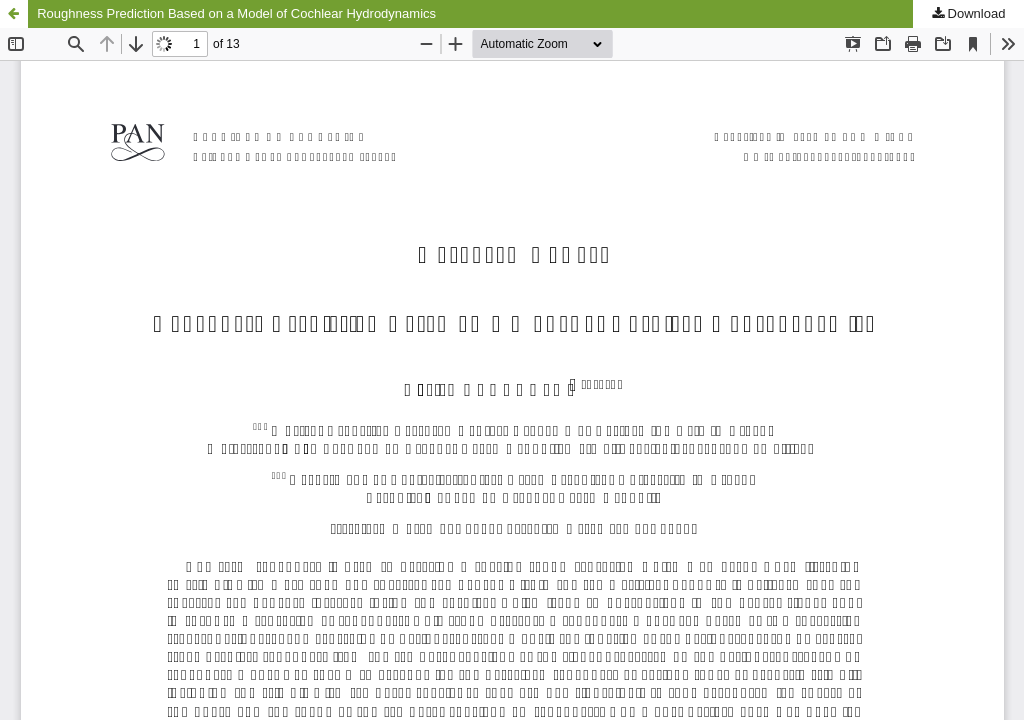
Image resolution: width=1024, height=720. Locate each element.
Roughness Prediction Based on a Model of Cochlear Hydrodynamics (236, 13)
